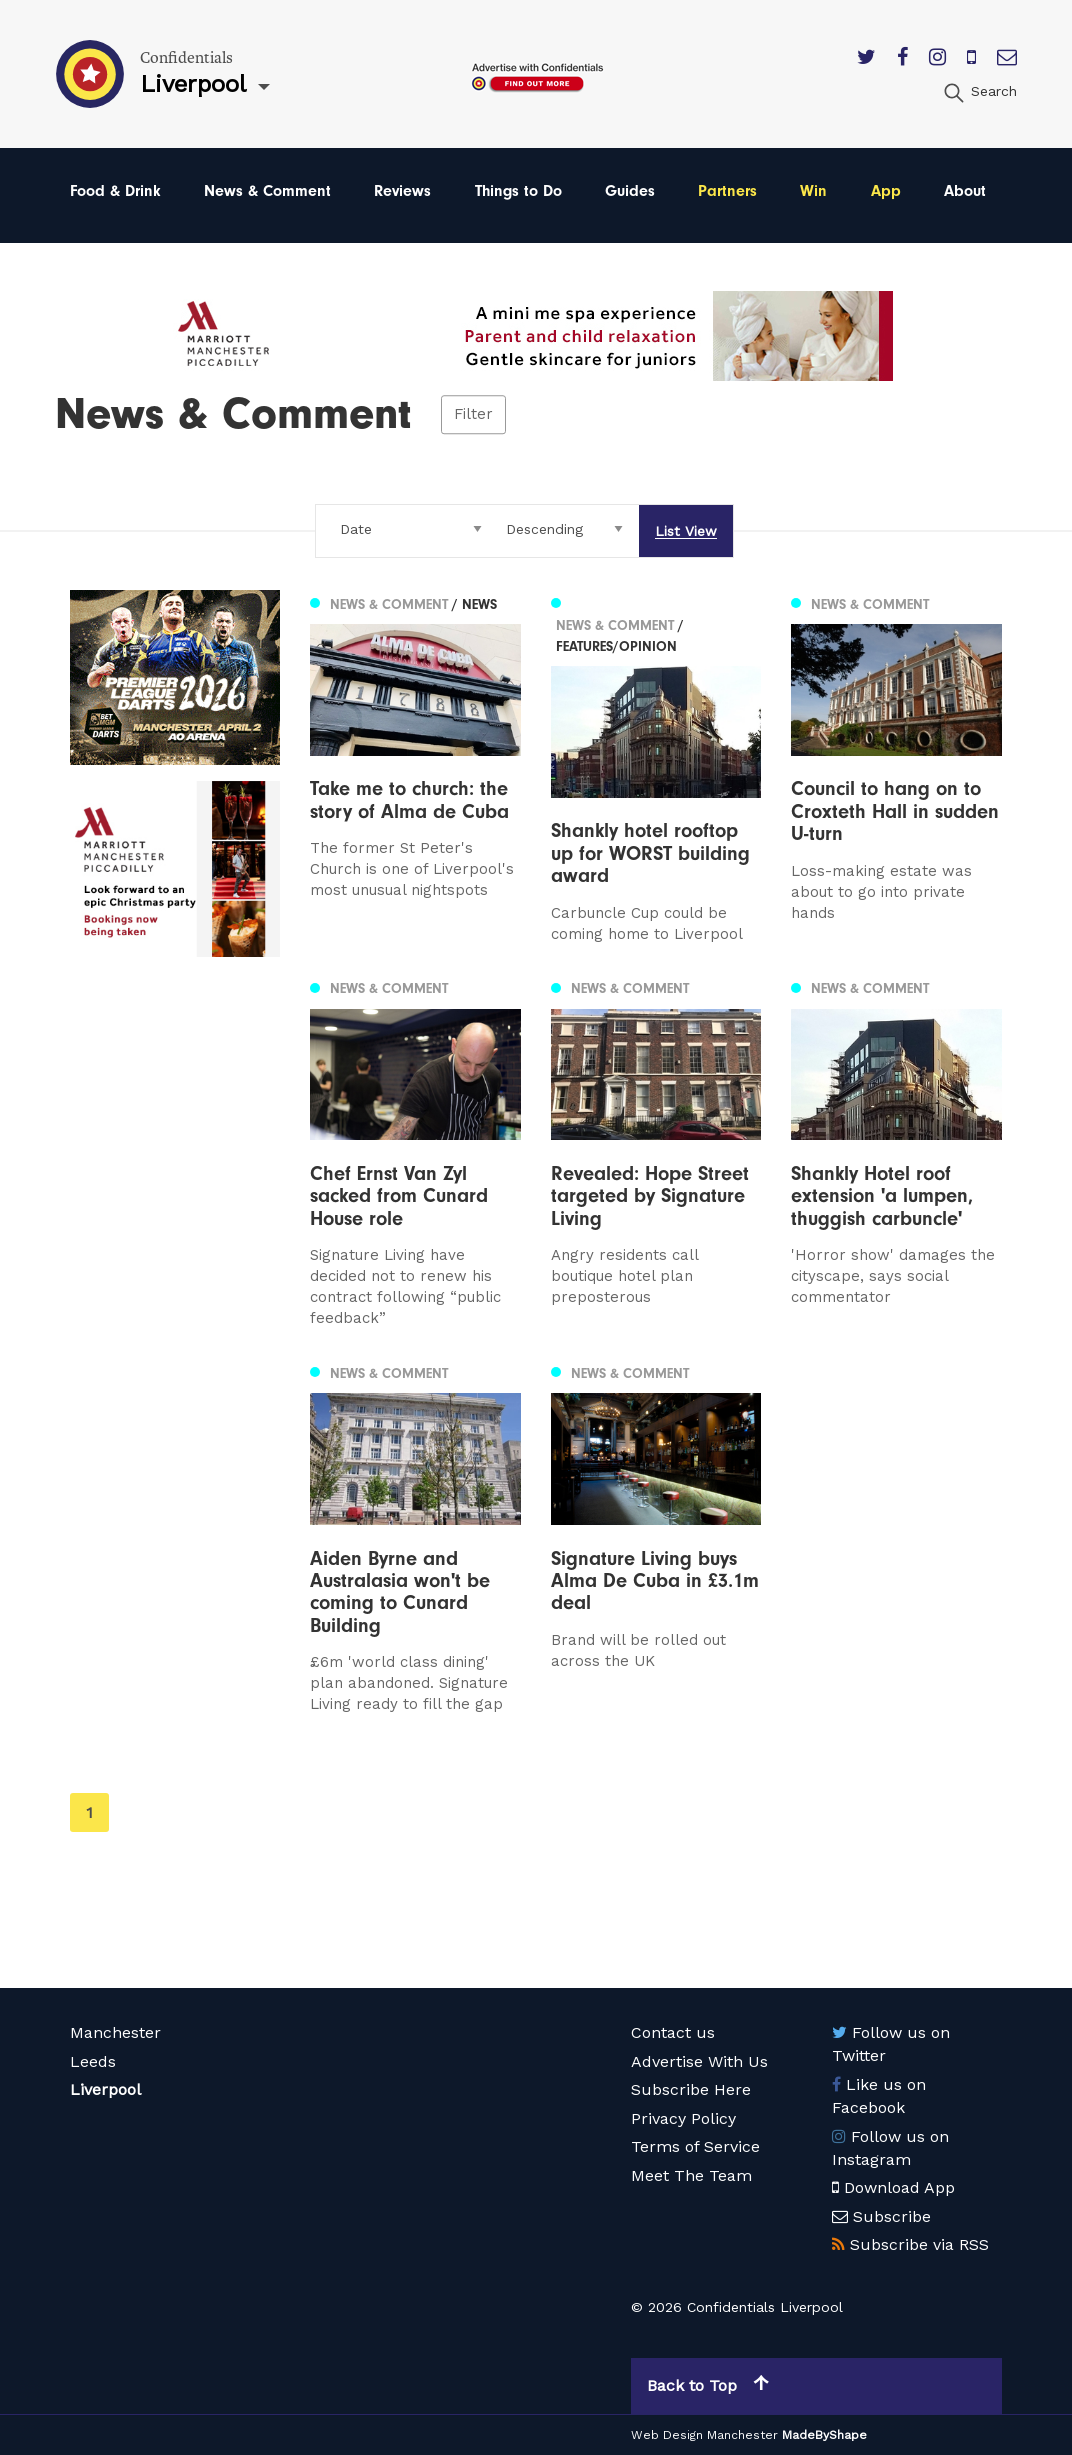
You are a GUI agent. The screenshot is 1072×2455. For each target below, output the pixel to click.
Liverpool (105, 2089)
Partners (727, 191)
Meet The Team (691, 2175)
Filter (473, 414)
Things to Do (518, 191)
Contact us (673, 2032)
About (965, 191)
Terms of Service (695, 2146)
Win (813, 191)
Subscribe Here (691, 2089)
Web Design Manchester (704, 2435)
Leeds (93, 2061)
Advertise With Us (699, 2061)
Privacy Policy (683, 2118)
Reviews (402, 191)
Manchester (115, 2032)
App (886, 191)
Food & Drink (115, 191)
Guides (630, 191)
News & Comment (267, 191)
